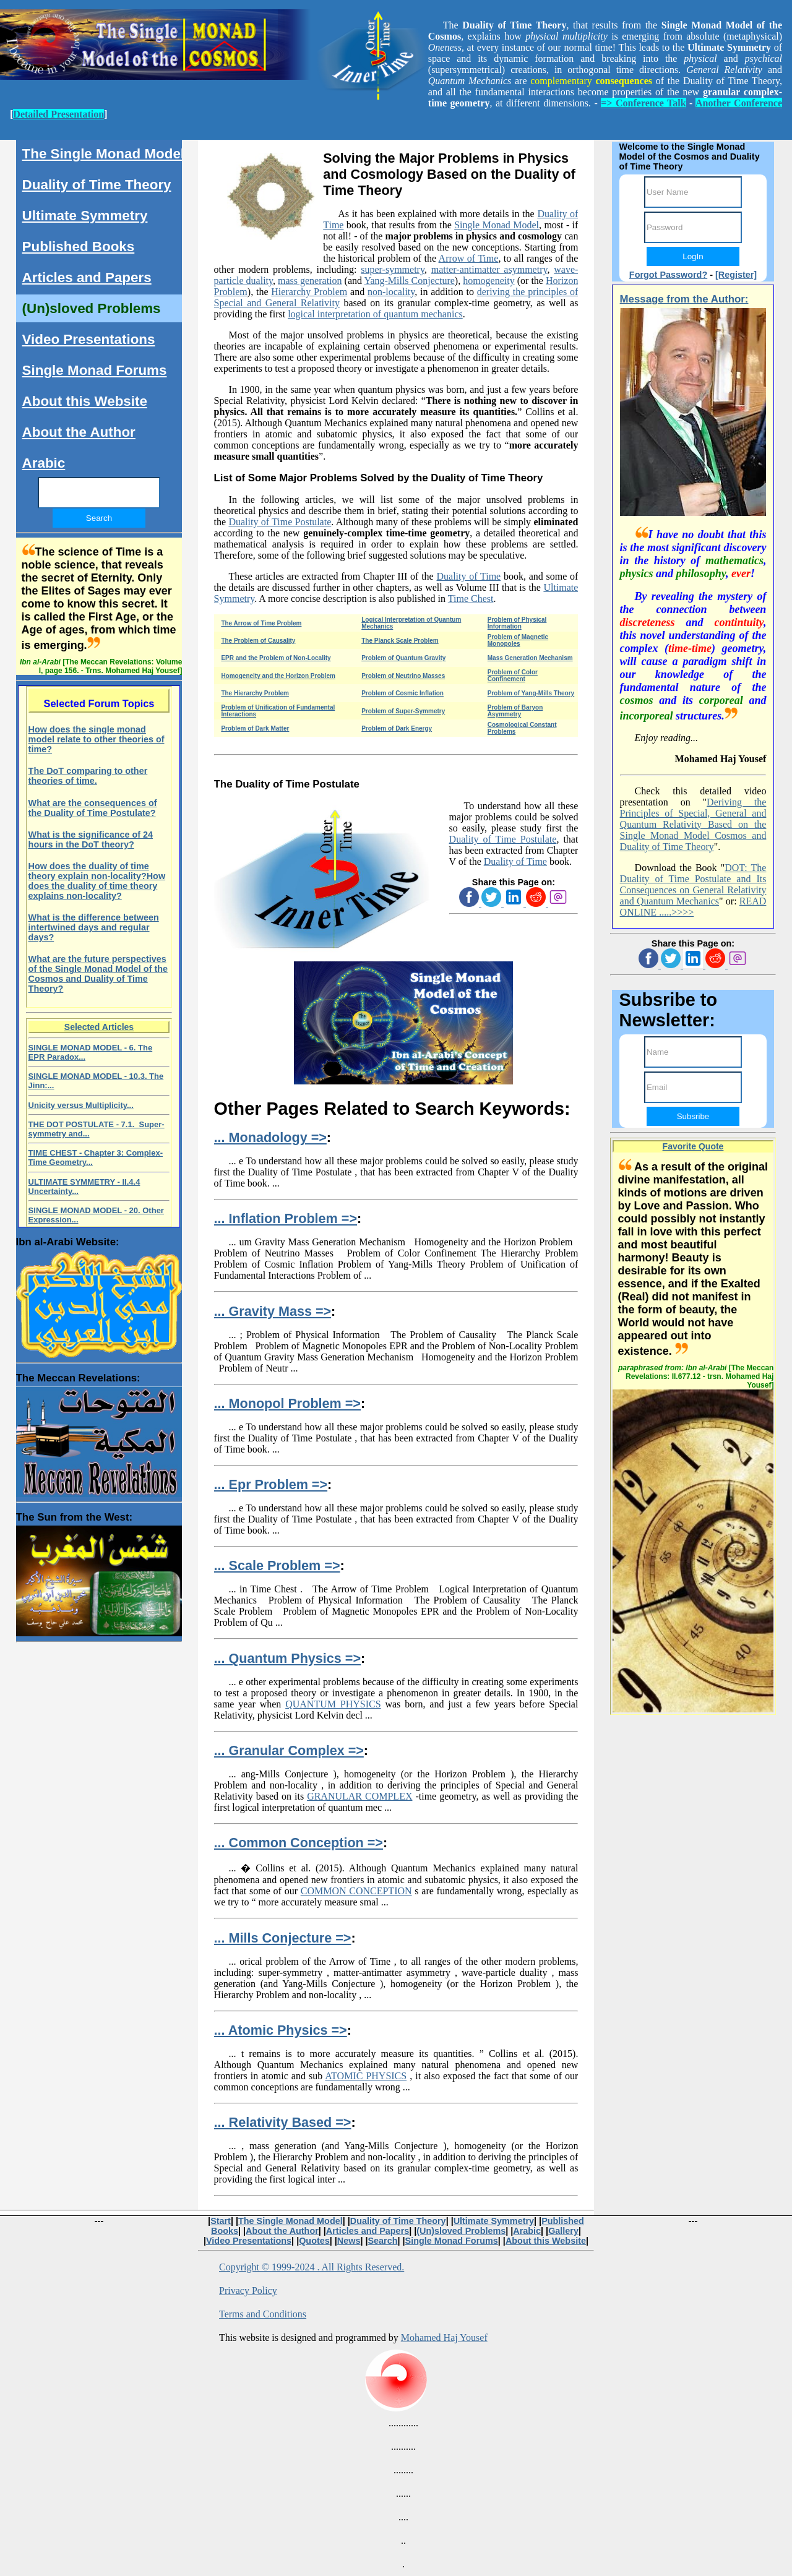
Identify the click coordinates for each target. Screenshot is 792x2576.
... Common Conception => (298, 1842)
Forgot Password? (668, 275)
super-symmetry (392, 269)
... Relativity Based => (282, 2122)
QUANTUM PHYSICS (333, 1704)
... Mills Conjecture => (282, 1938)
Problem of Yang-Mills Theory (531, 693)
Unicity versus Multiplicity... (81, 1105)
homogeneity (489, 280)
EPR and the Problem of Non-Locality (275, 658)
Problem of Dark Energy (396, 728)
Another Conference (738, 103)
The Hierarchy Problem (254, 693)
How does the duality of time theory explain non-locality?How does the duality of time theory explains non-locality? (96, 881)
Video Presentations (88, 339)
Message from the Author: (684, 299)
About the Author (79, 432)
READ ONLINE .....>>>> (693, 906)
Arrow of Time (469, 258)
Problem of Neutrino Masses (403, 675)
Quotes (314, 2241)
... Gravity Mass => (273, 1311)
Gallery (563, 2231)
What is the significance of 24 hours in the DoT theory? (90, 839)
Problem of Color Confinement (513, 675)
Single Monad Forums (94, 370)
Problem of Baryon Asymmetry (515, 711)
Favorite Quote (693, 1146)
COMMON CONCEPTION (356, 1891)
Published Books (78, 246)
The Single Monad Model (103, 153)
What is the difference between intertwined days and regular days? (93, 927)
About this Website (84, 401)
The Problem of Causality (258, 640)
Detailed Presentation (58, 114)
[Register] (736, 275)
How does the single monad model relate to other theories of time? (96, 739)
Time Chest (471, 598)
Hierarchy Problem (309, 291)
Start (220, 2221)
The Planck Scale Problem (400, 640)
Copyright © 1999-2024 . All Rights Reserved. (311, 2267)
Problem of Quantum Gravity (403, 658)
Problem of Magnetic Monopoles (518, 640)
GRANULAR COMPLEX (359, 1796)
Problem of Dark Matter (255, 728)
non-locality (391, 291)
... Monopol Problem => (287, 1403)
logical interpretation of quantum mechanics (375, 314)
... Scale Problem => (277, 1565)
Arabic (44, 463)
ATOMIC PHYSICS (366, 2076)
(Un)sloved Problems (91, 308)
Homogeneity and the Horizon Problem (278, 675)
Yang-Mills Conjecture (409, 280)
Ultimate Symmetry (85, 215)
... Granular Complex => (289, 1750)
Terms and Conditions (262, 2314)
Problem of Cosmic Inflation (402, 693)
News (349, 2241)
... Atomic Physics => (280, 2030)
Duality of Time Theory (96, 184)
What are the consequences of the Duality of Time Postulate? (92, 808)
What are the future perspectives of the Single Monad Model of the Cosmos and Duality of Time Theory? (98, 974)
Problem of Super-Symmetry (403, 711)
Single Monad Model (496, 225)
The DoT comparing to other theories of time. (88, 776)
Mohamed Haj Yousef (444, 2337)
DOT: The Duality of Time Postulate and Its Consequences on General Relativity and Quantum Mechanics (693, 884)
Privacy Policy (248, 2290)
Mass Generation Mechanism (530, 658)
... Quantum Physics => (287, 1658)
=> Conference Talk (643, 103)
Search (382, 2241)
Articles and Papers (87, 277)
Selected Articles (99, 1027)
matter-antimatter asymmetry (489, 269)
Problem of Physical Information (517, 623)
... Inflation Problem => (285, 1218)
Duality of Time (468, 576)
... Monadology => (270, 1137)
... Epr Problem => (270, 1484)
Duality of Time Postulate (279, 522)
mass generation (310, 280)
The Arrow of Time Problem (261, 623)
